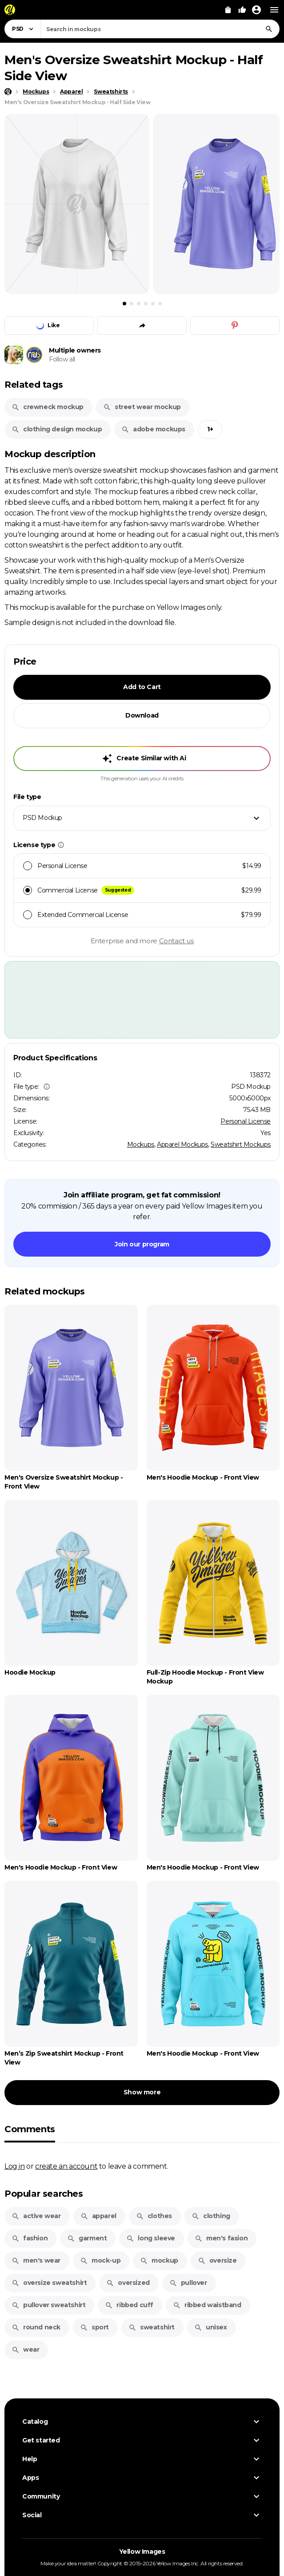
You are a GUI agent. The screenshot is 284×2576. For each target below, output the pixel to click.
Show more (142, 2092)
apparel (98, 2216)
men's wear (36, 2260)
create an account (66, 2166)
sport (94, 2327)
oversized (127, 2283)
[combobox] (160, 29)
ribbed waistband (207, 2305)
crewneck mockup (48, 407)
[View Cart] (228, 9)
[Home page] (8, 91)
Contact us (176, 941)
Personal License (245, 1121)
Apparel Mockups (182, 1144)
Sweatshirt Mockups (241, 1144)
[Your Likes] (242, 9)
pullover (188, 2283)
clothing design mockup (57, 429)
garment (87, 2238)
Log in (14, 2166)
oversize (217, 2260)
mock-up (100, 2260)
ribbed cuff (129, 2305)
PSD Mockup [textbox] (42, 818)
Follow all (62, 359)
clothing (211, 2216)
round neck (36, 2327)
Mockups (140, 1144)
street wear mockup (142, 407)
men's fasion (221, 2238)
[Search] (269, 29)
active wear (36, 2216)
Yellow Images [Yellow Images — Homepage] (142, 2552)
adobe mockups (153, 429)
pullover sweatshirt (48, 2305)
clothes (154, 2216)
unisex (210, 2327)
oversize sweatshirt (49, 2283)
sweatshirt (151, 2327)
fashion (30, 2238)
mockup (159, 2260)
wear (25, 2349)
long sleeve (150, 2238)
